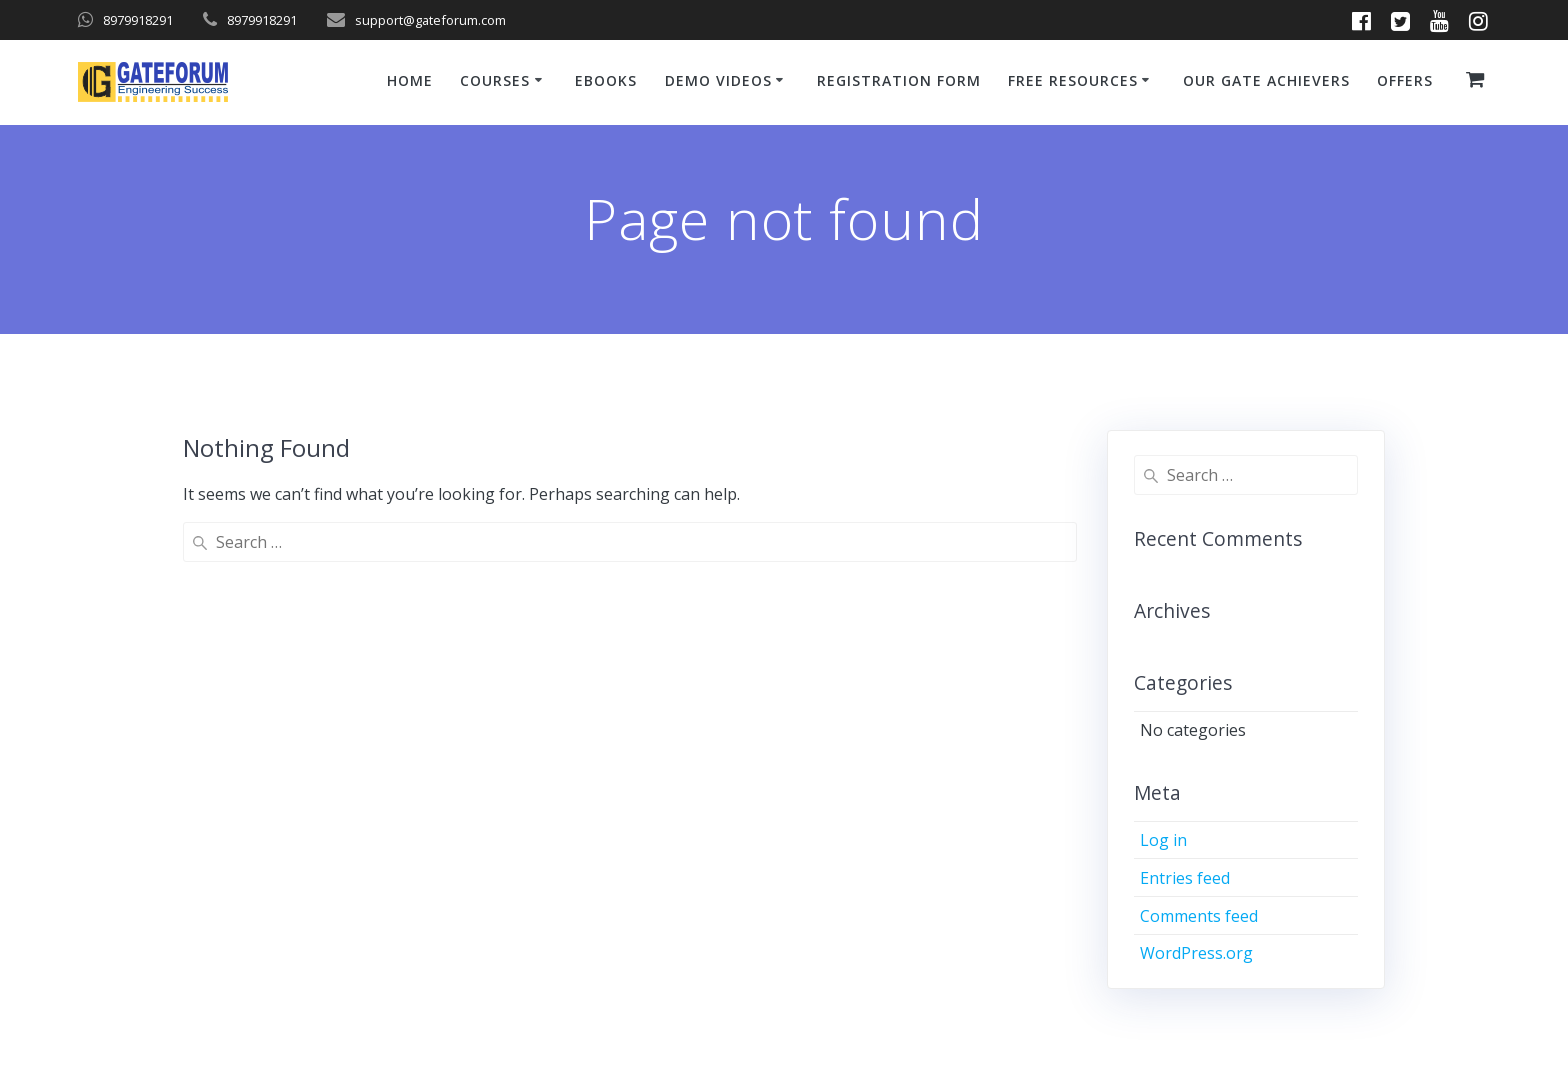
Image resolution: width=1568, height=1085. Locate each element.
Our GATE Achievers (1266, 80)
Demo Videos (718, 80)
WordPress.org (1196, 953)
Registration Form (899, 80)
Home (410, 80)
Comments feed (1199, 916)
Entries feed (1185, 878)
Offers (1405, 80)
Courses (495, 80)
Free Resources (1073, 80)
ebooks (606, 80)
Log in (1163, 840)
